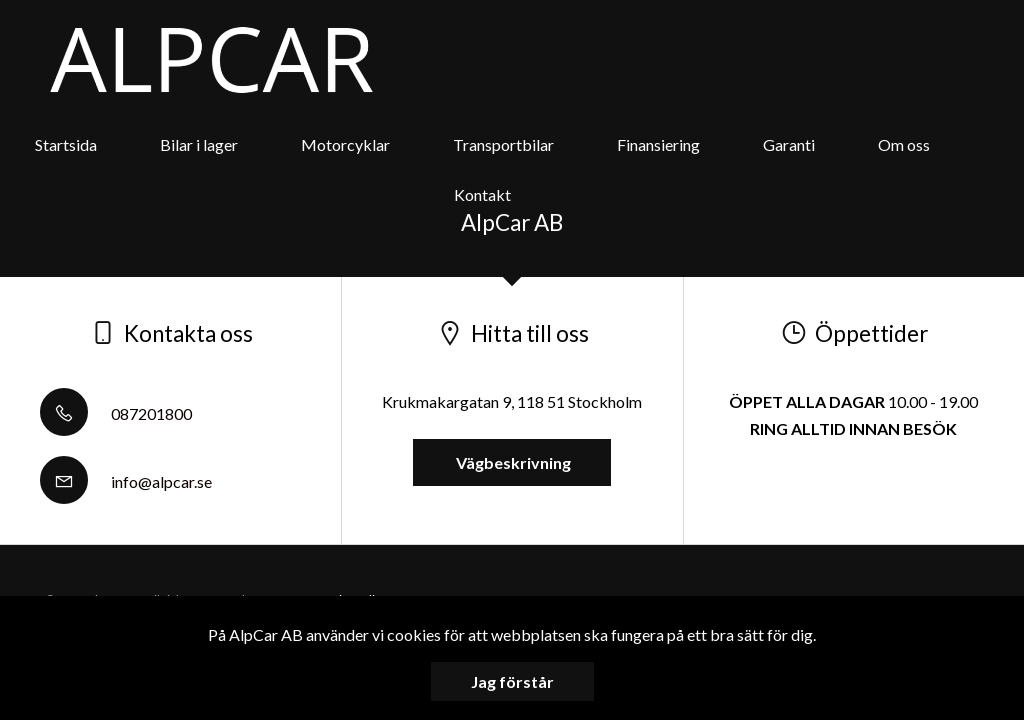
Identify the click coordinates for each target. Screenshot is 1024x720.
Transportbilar (503, 144)
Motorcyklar (345, 144)
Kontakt (482, 194)
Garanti (789, 144)
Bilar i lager (199, 144)
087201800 (116, 413)
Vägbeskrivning (512, 462)
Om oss (904, 144)
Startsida (66, 144)
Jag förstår (512, 681)
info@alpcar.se (126, 481)
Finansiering (658, 144)
